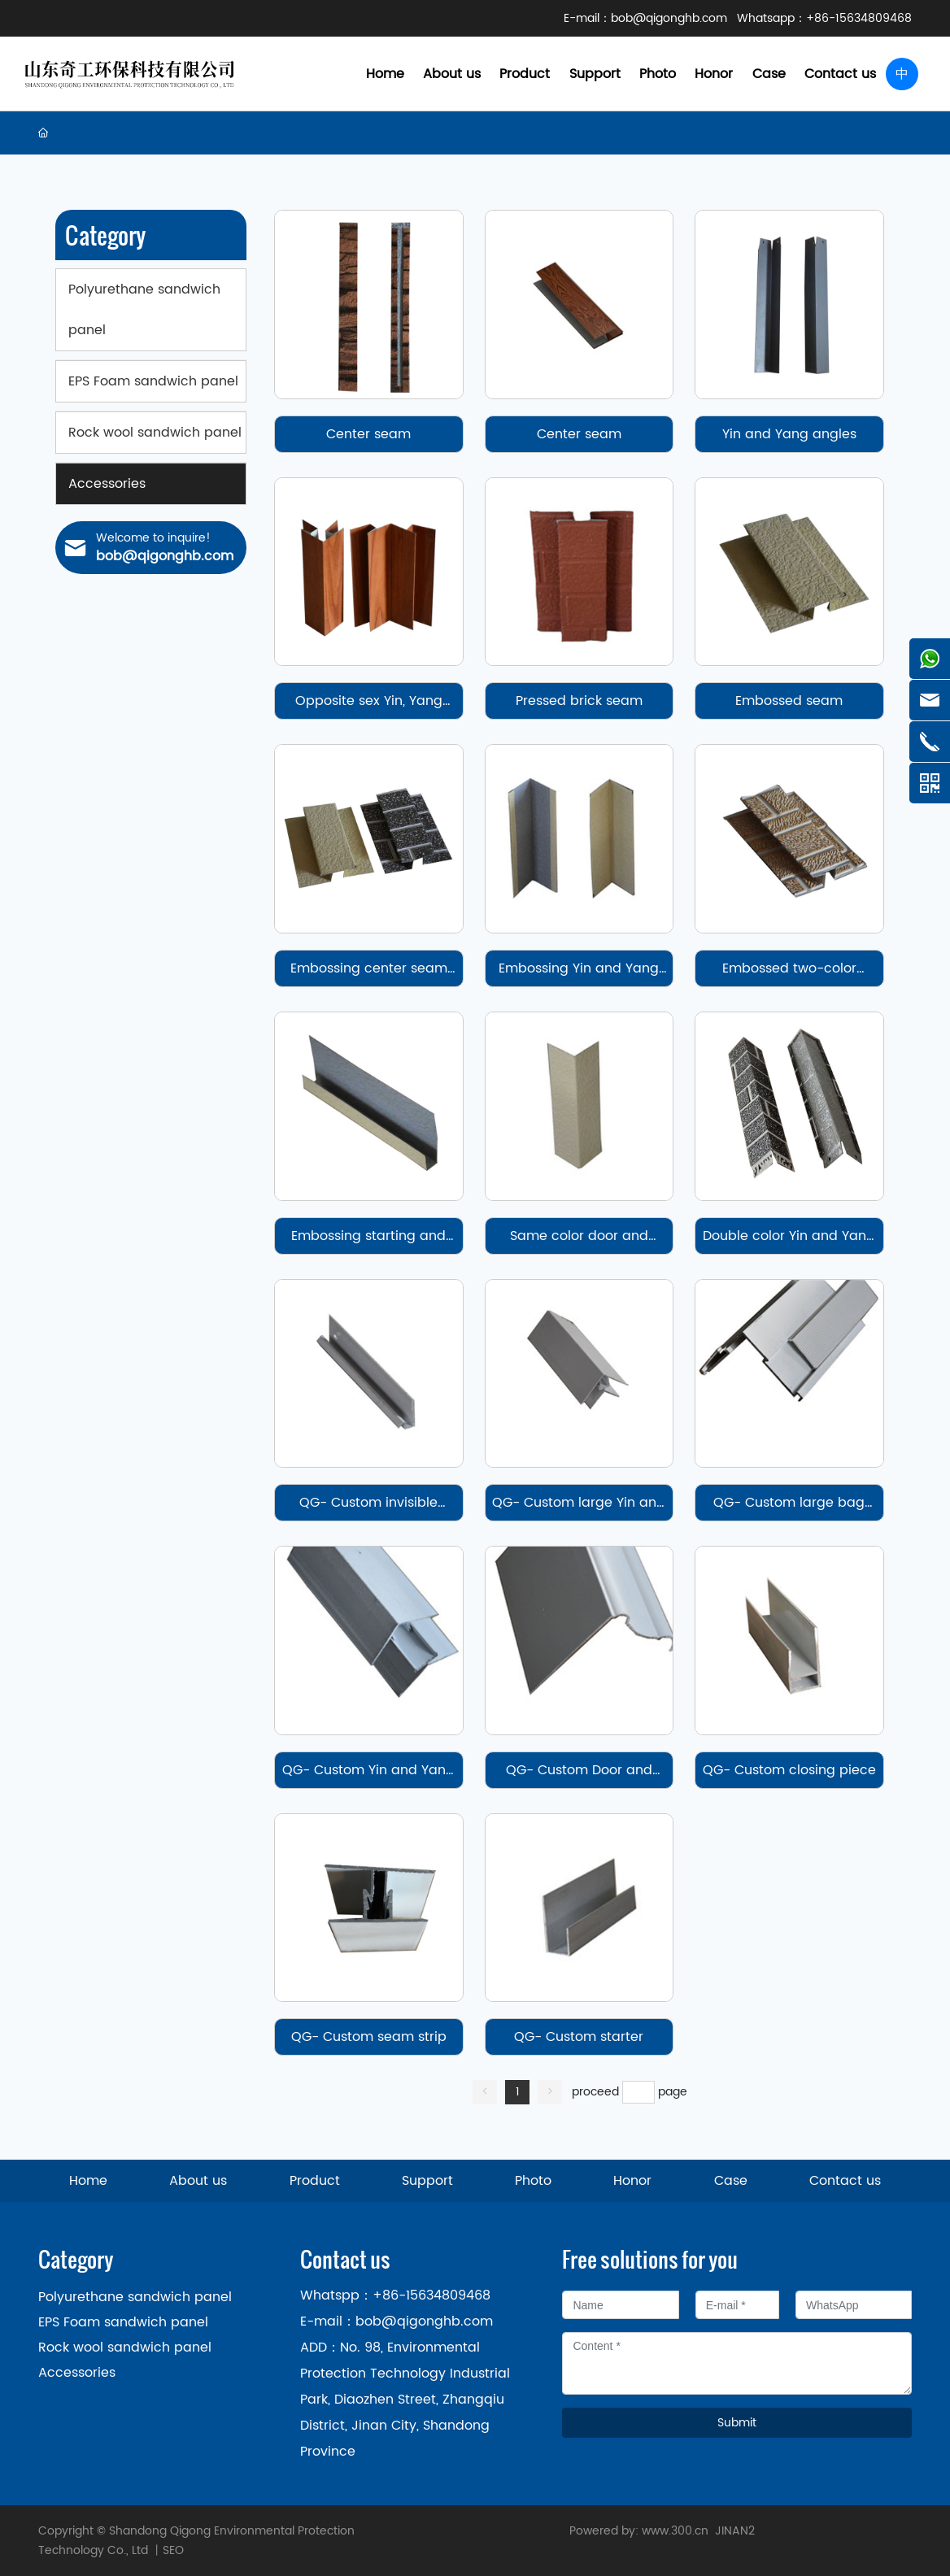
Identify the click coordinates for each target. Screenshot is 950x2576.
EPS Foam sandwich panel (123, 2322)
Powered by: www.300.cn (638, 2531)
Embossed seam (789, 700)
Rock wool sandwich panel (124, 2347)
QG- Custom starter (578, 2036)
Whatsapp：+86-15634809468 (824, 18)
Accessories (76, 2372)
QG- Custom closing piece (789, 1770)
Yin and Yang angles (789, 434)
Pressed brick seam (579, 700)
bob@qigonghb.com (669, 18)
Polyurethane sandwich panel (135, 2297)
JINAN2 (735, 2531)
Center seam (368, 434)
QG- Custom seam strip (369, 2036)
